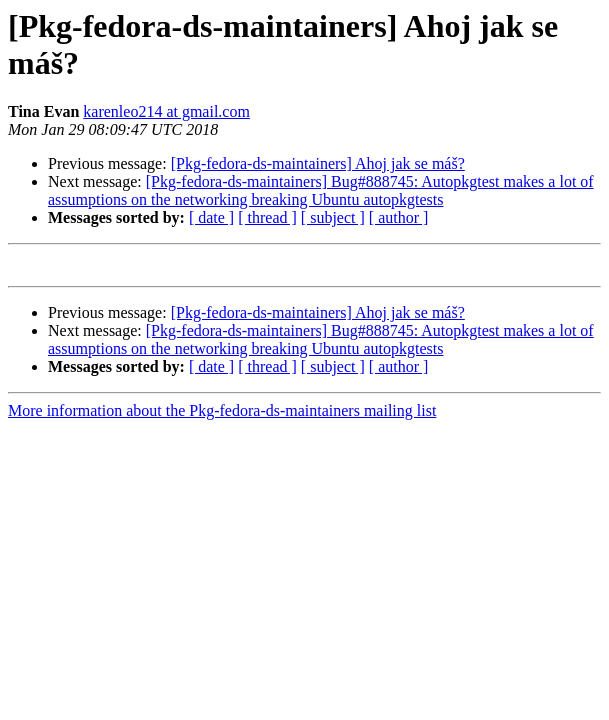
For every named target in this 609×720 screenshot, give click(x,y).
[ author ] (399, 217)
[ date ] (211, 217)
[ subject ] (333, 217)
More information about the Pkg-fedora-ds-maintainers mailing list (222, 413)
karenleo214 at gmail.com (166, 111)
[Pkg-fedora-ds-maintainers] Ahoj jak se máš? (318, 163)
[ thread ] (267, 217)
